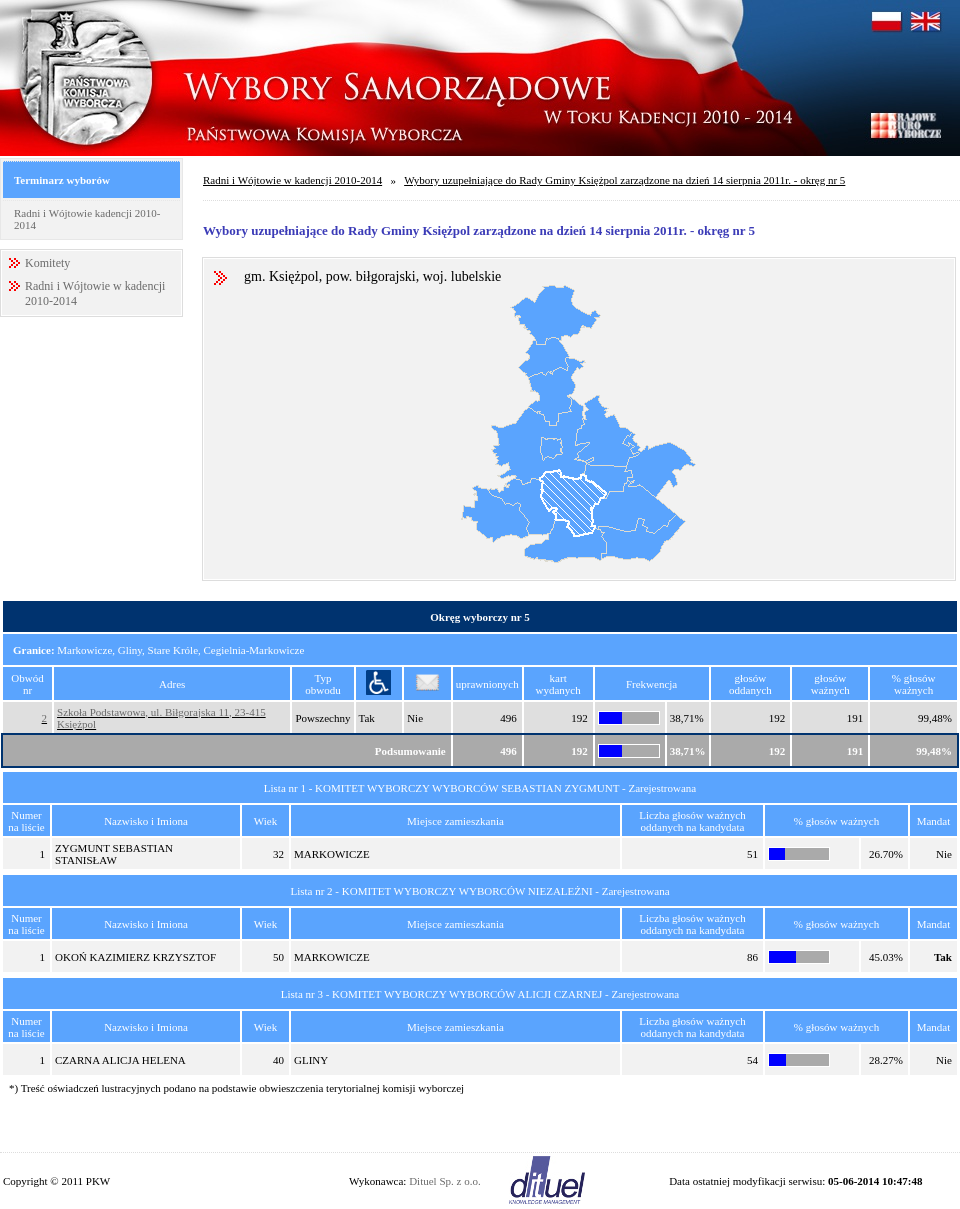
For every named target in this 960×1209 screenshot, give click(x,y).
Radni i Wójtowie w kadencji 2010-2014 (292, 180)
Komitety (47, 263)
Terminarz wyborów (62, 180)
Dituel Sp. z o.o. (445, 1181)
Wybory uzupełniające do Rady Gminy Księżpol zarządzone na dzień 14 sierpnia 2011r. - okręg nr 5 (624, 180)
